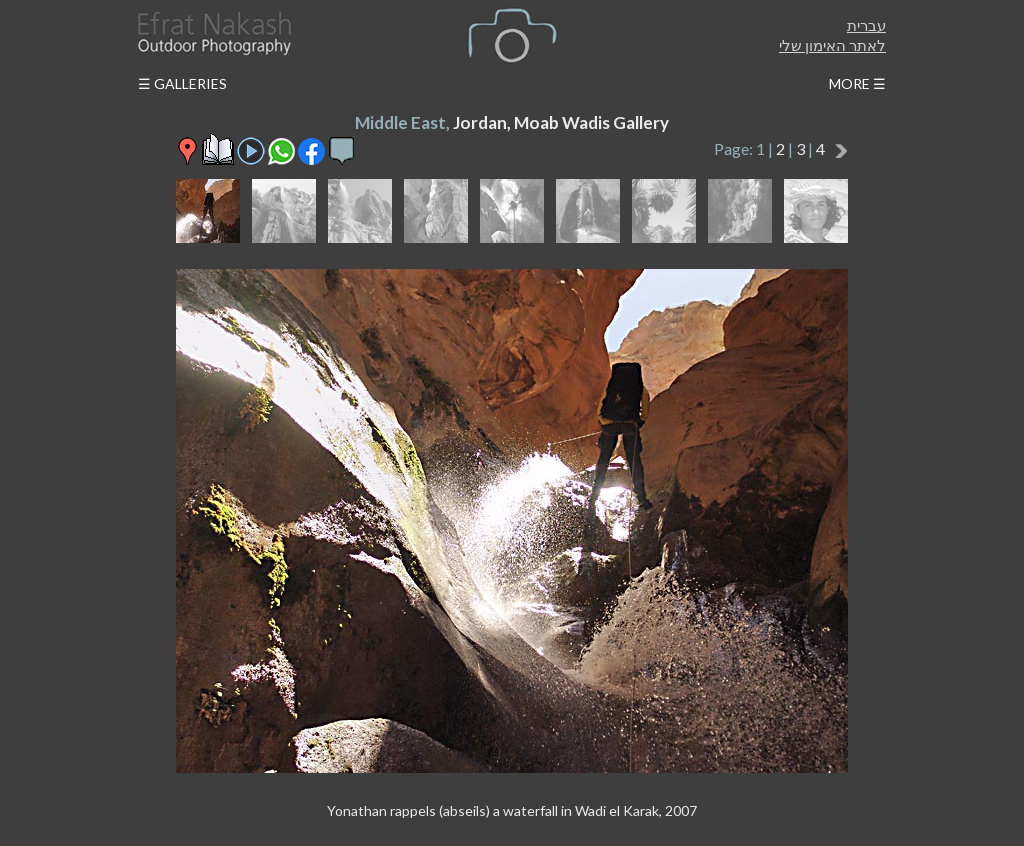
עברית (866, 25)
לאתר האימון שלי (832, 45)
